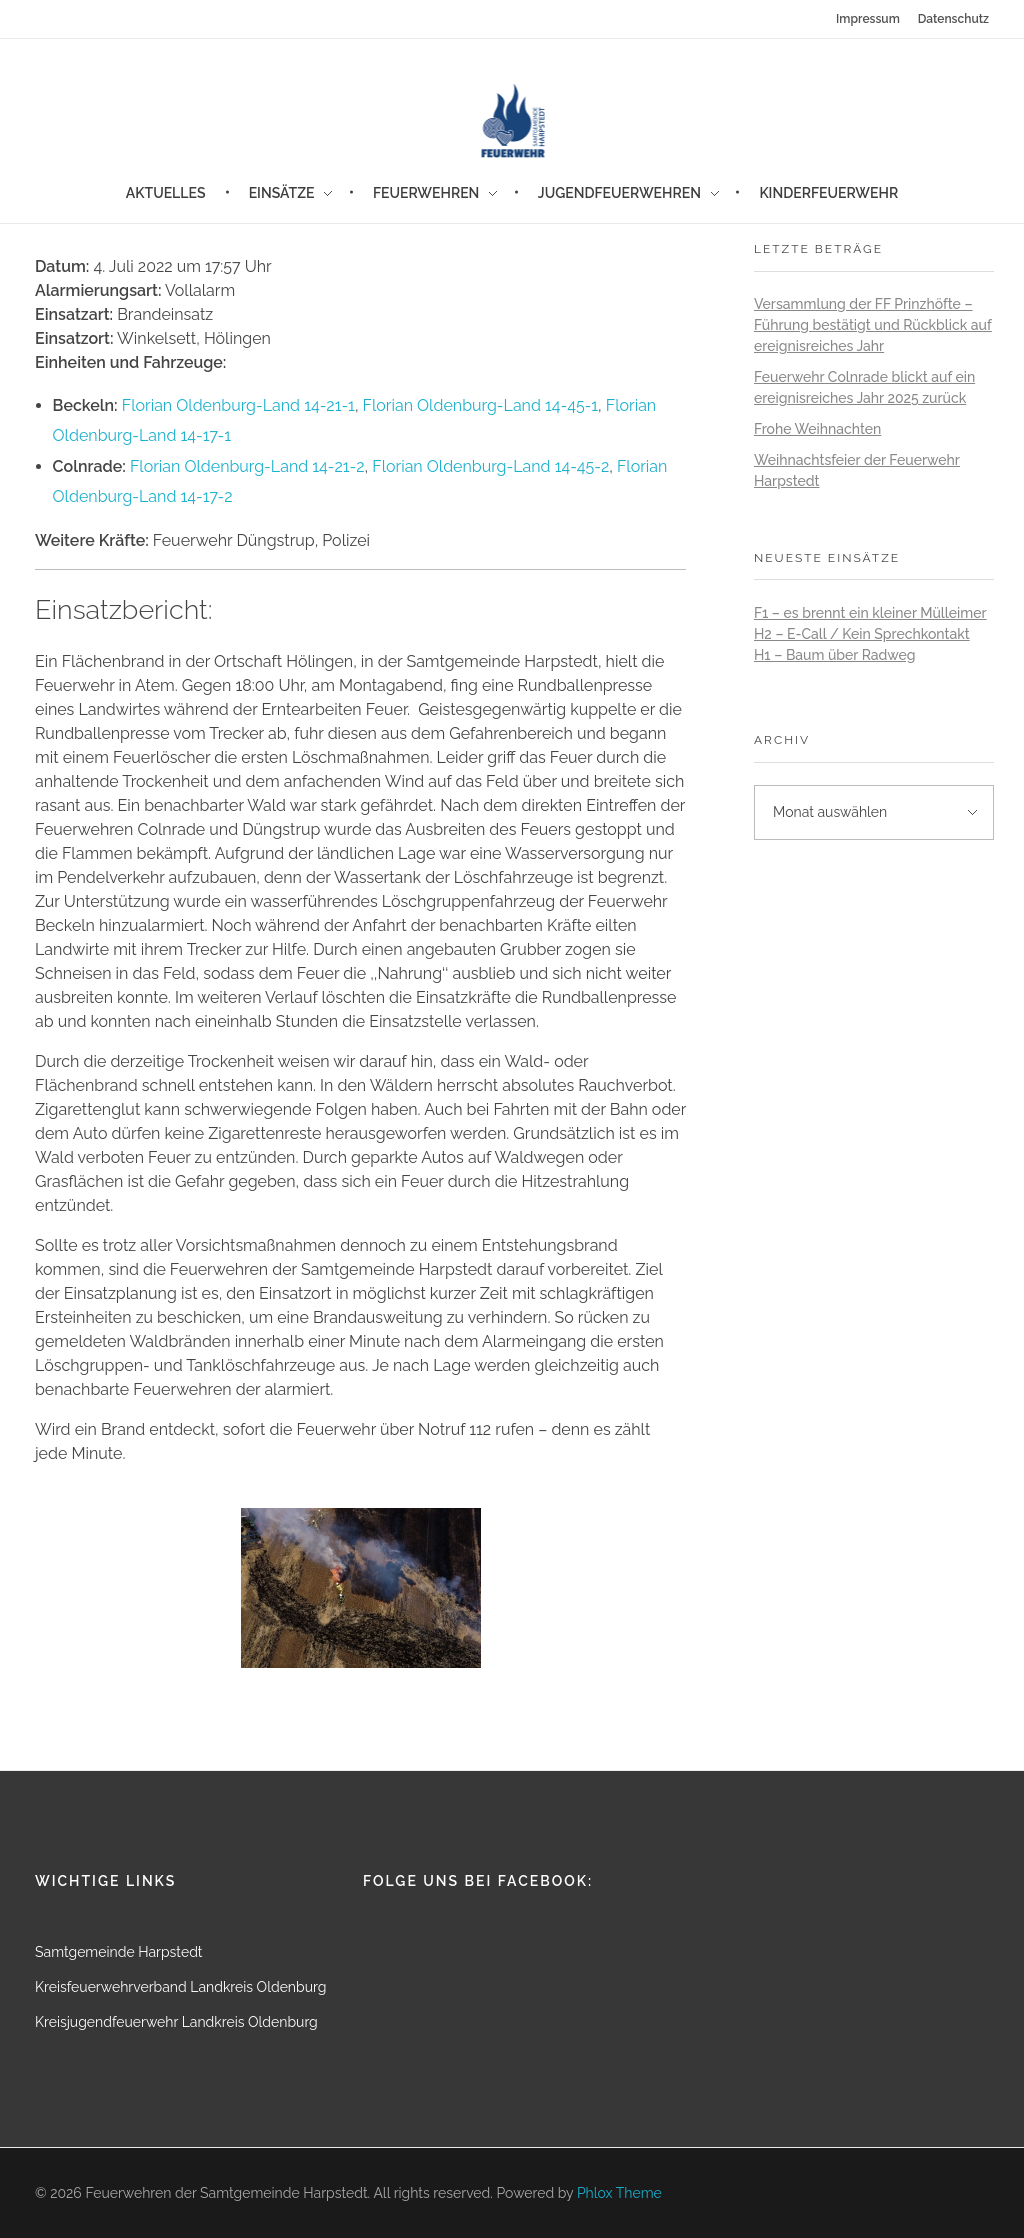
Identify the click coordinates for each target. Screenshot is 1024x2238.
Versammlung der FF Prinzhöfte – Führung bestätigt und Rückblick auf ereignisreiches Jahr (873, 325)
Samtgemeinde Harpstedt (119, 1952)
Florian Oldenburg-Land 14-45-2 (490, 466)
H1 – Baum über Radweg (835, 655)
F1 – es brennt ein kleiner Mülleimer (870, 613)
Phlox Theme (619, 2193)
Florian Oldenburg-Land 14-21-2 (247, 466)
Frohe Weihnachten (817, 429)
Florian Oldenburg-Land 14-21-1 (238, 405)
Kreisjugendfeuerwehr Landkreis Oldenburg (176, 2022)
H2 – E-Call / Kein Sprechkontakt (862, 634)
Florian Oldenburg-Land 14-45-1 (480, 405)
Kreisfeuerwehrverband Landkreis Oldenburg (180, 1987)
